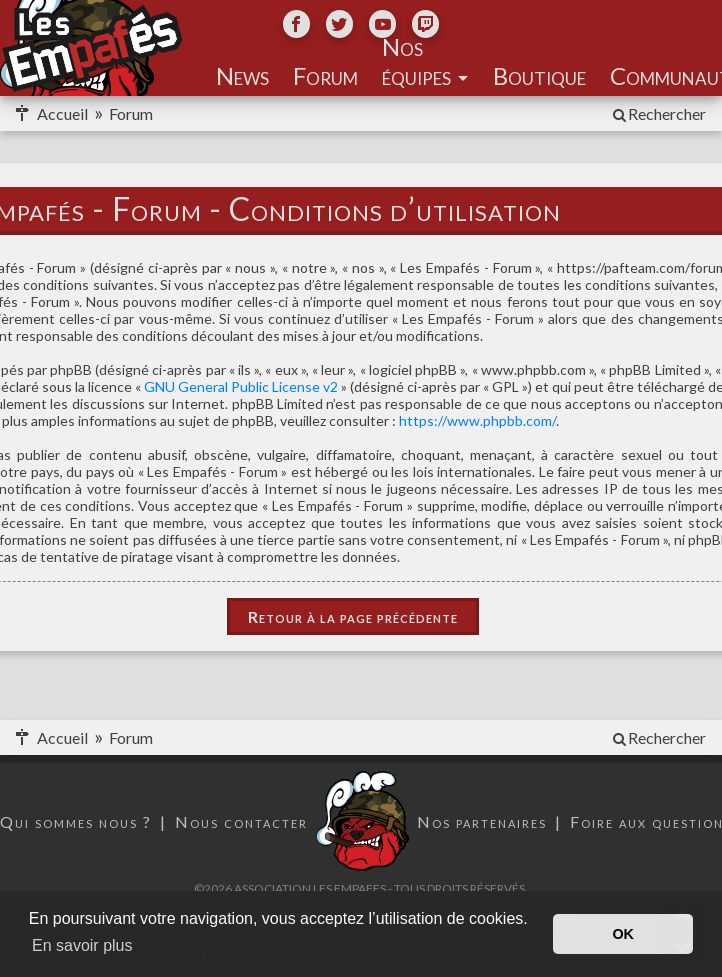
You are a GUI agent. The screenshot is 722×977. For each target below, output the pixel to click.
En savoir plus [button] (82, 945)
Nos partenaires (482, 821)
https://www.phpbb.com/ (477, 420)
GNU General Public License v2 (241, 386)
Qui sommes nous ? (76, 821)
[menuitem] (658, 113)
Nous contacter (241, 821)
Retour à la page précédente (353, 616)
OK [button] (623, 934)
